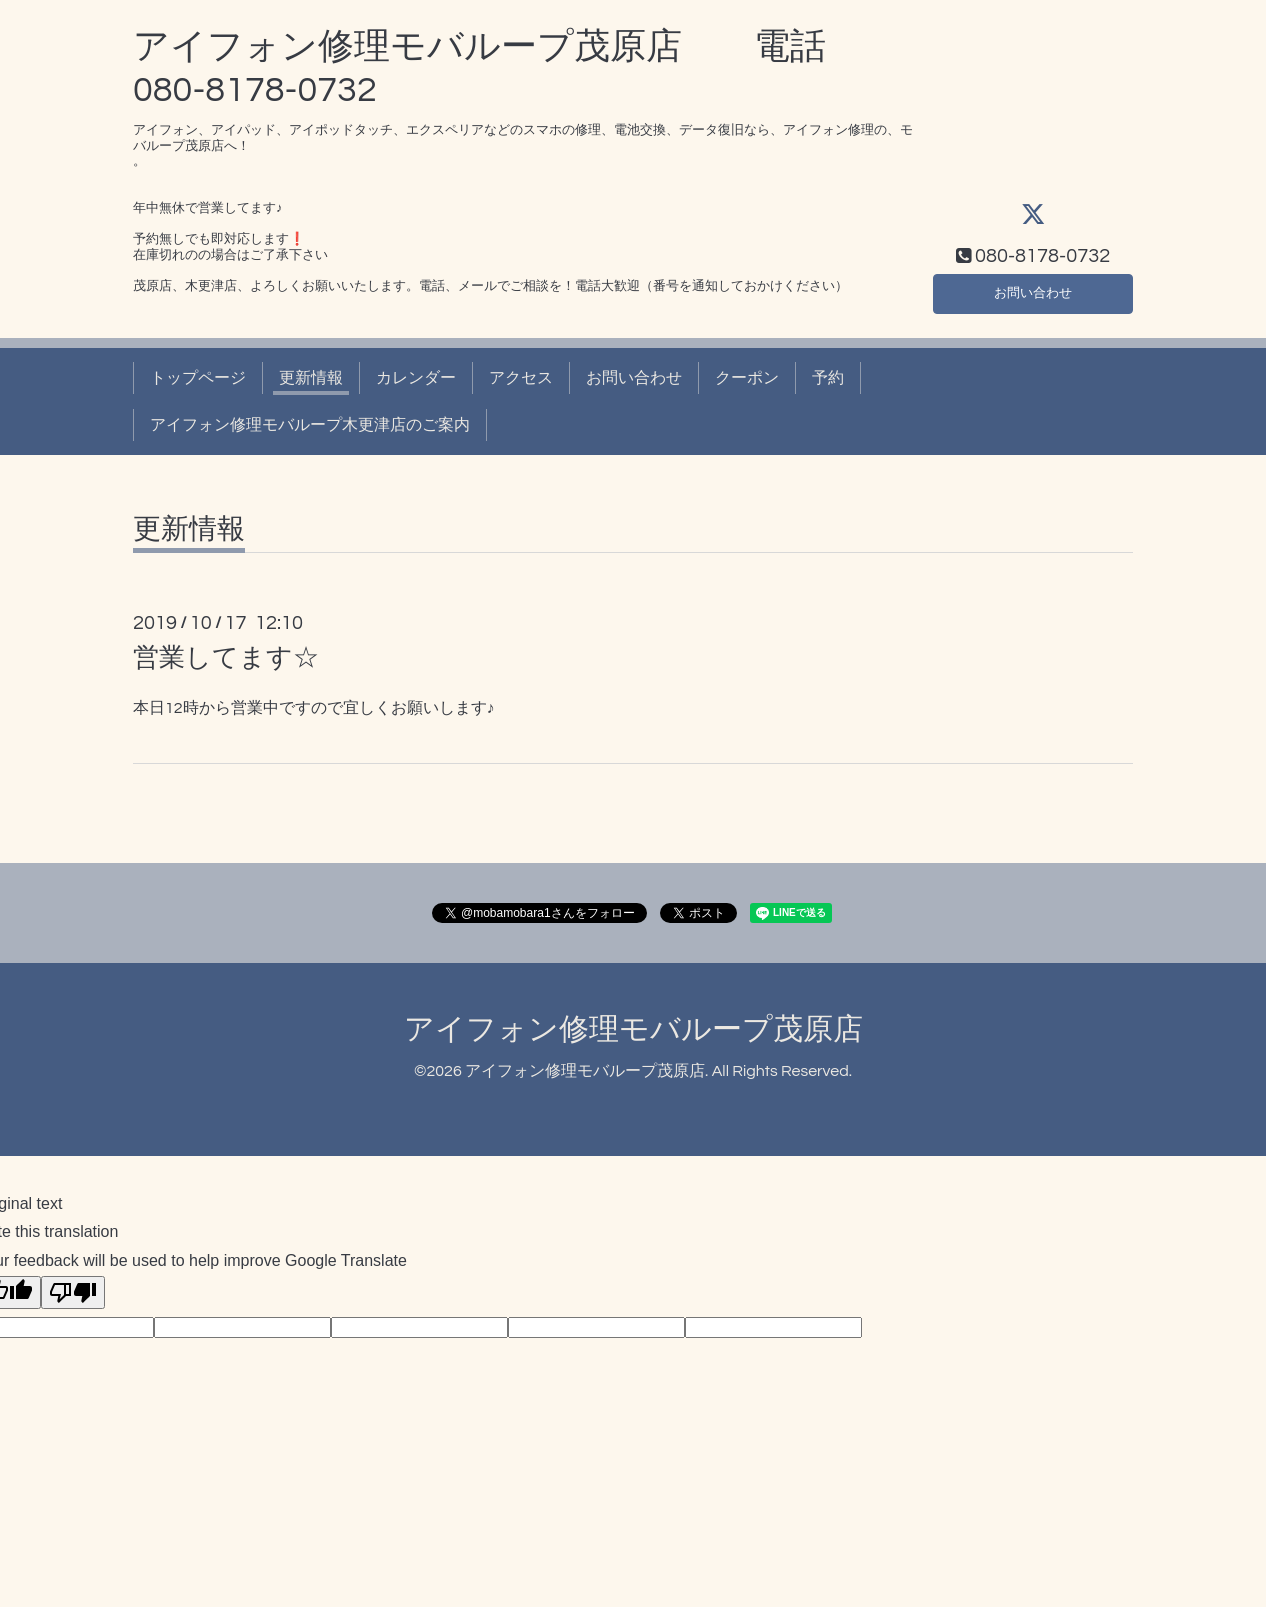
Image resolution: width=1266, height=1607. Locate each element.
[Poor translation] (73, 1292)
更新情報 (311, 378)
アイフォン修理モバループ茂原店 (633, 1029)
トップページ (198, 378)
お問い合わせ (1033, 291)
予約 (828, 378)
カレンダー (416, 378)
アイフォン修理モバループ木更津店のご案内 (310, 425)
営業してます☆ (226, 658)
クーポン (747, 378)
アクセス (521, 378)
